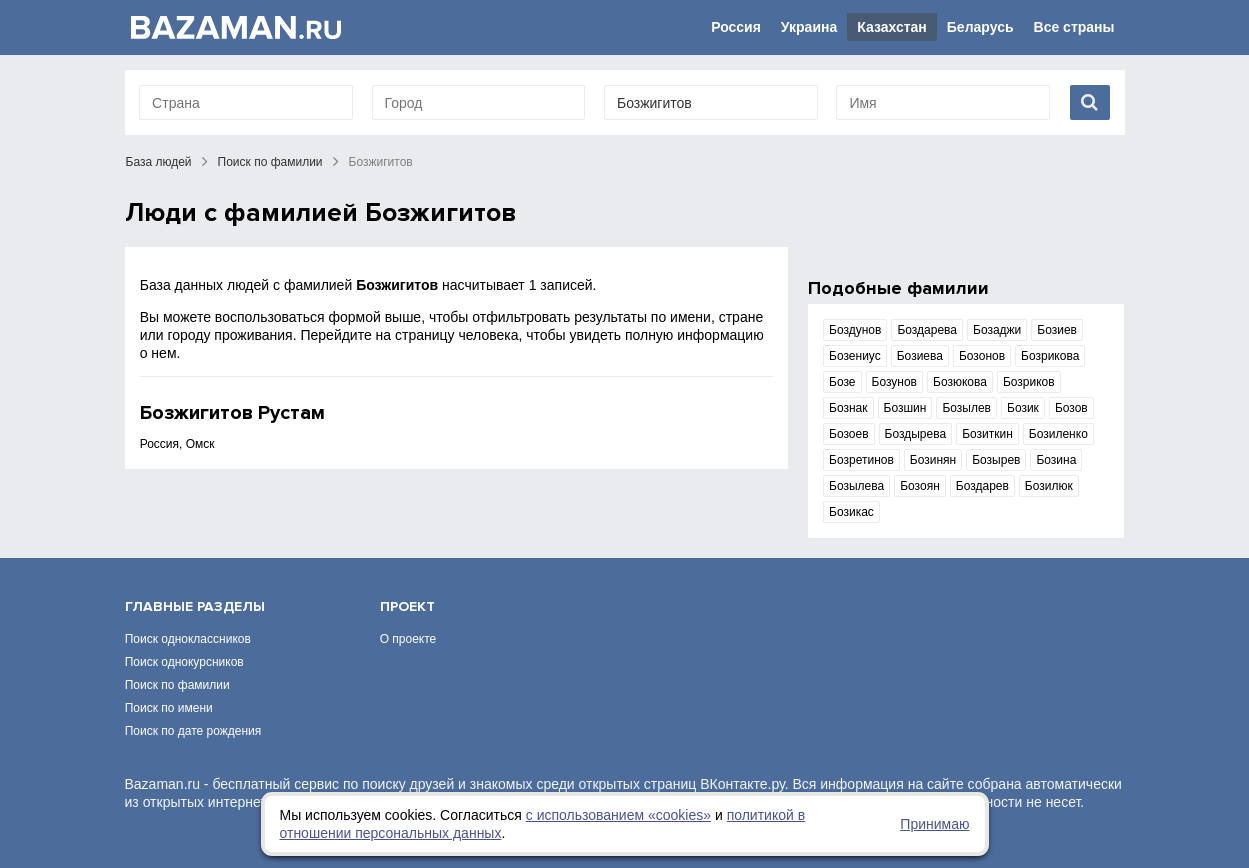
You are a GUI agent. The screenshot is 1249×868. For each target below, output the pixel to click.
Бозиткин (987, 434)
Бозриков (1029, 382)
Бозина (1056, 460)
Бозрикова (1050, 356)
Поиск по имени (169, 708)
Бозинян (933, 460)
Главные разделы (195, 606)
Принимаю (934, 824)
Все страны (1074, 27)
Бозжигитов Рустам (232, 413)
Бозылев (966, 408)
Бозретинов (861, 460)
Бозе (842, 382)
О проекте (408, 639)
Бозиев (1057, 330)
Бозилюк (1049, 486)
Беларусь (980, 27)
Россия (736, 27)
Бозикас (851, 512)
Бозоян (920, 486)
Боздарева (927, 330)
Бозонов (982, 356)
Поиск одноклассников (188, 639)
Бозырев (996, 460)
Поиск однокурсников (184, 662)
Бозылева (856, 486)
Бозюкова (960, 382)
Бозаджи (997, 330)
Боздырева (916, 434)
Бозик (1023, 408)
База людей (159, 162)
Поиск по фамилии (270, 162)
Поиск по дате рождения (193, 731)
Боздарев (982, 486)
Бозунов (894, 382)
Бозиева (920, 356)
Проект (407, 606)
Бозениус (855, 356)
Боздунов (855, 330)
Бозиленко (1058, 434)
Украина (809, 27)
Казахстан (892, 27)
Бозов (1071, 408)
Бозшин (905, 408)
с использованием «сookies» (618, 815)
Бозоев (849, 434)
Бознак (848, 408)
